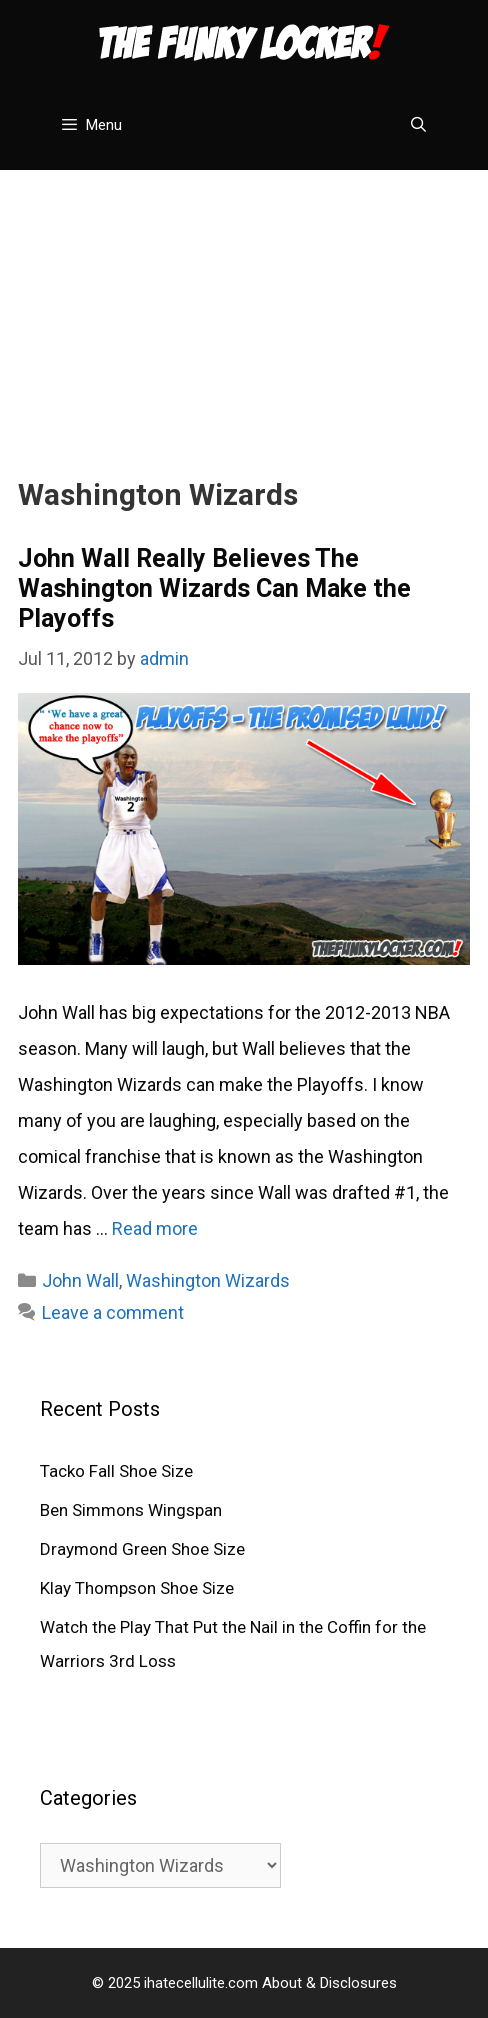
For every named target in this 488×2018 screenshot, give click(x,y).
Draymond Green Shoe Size (142, 1549)
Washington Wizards (208, 1280)
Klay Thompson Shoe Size (137, 1588)
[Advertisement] (244, 310)
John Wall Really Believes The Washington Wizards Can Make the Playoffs (214, 588)
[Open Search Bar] (418, 125)
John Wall (80, 1280)
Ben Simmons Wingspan (131, 1510)
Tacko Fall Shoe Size (116, 1471)
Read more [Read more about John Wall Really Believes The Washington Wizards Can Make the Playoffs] (155, 1228)
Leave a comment (113, 1312)
